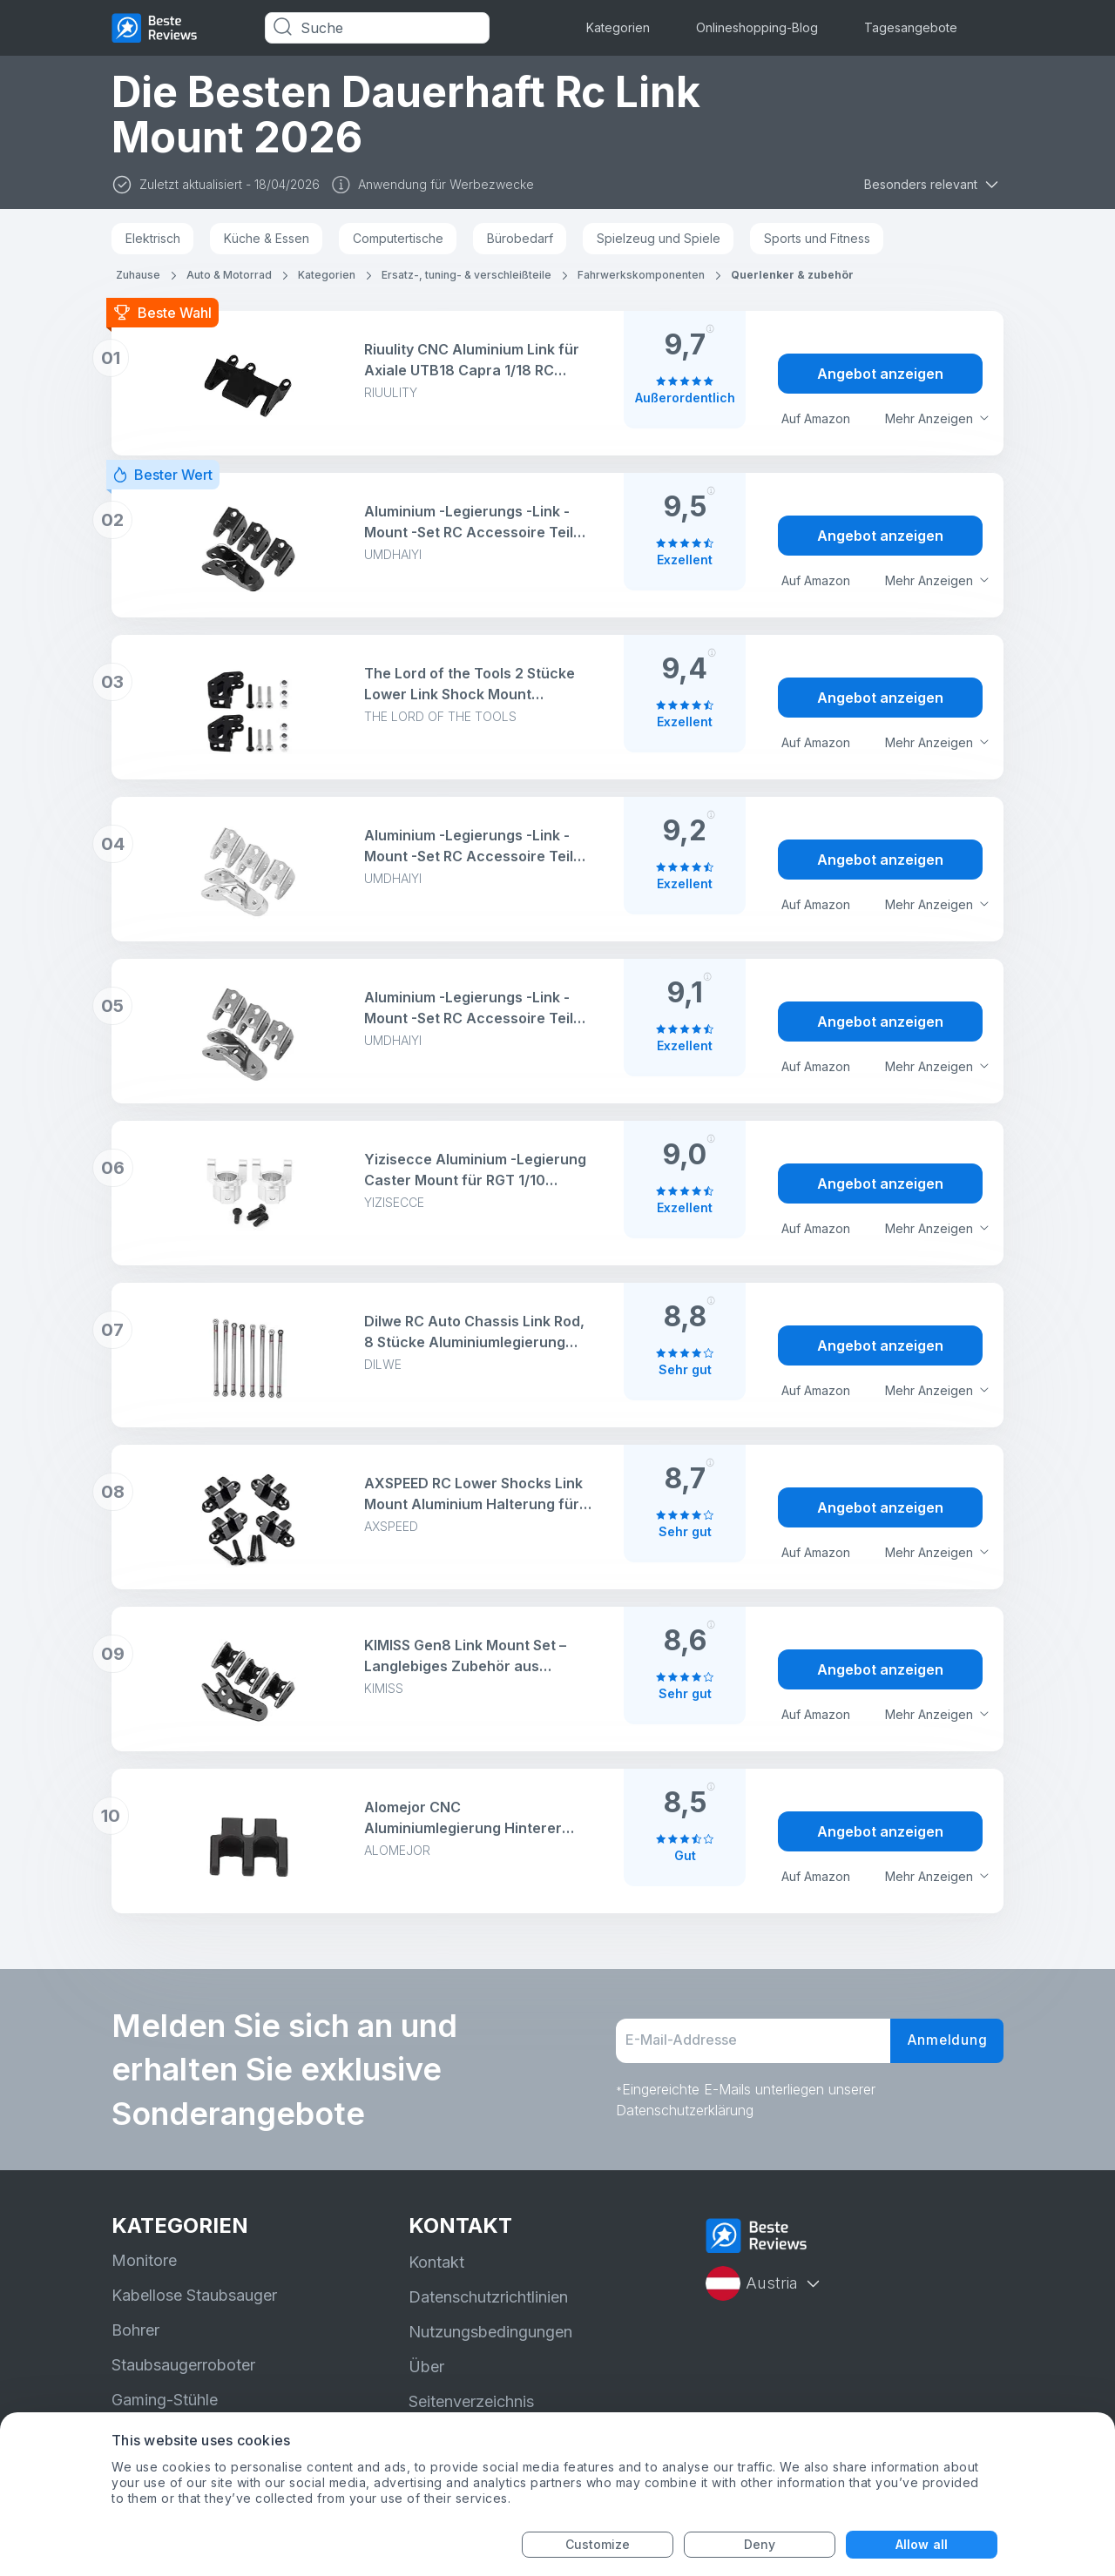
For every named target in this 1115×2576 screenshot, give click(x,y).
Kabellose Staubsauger (194, 2295)
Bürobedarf (520, 238)
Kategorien (618, 27)
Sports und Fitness (817, 238)
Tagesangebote (910, 27)
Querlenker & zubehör (792, 274)
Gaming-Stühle (165, 2400)
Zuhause (138, 274)
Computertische (398, 238)
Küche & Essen (266, 238)
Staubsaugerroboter (183, 2365)
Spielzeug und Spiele (658, 238)
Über (426, 2366)
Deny (759, 2544)
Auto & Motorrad (229, 274)
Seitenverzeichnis (471, 2401)
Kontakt (436, 2262)
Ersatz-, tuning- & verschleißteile (466, 274)
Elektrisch (152, 238)
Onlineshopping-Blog (757, 27)
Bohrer (135, 2330)
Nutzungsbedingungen (490, 2332)
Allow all (921, 2544)
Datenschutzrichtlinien (488, 2297)
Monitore (144, 2260)
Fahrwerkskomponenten (641, 274)
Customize (598, 2544)
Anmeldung (945, 2041)
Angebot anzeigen (880, 373)
